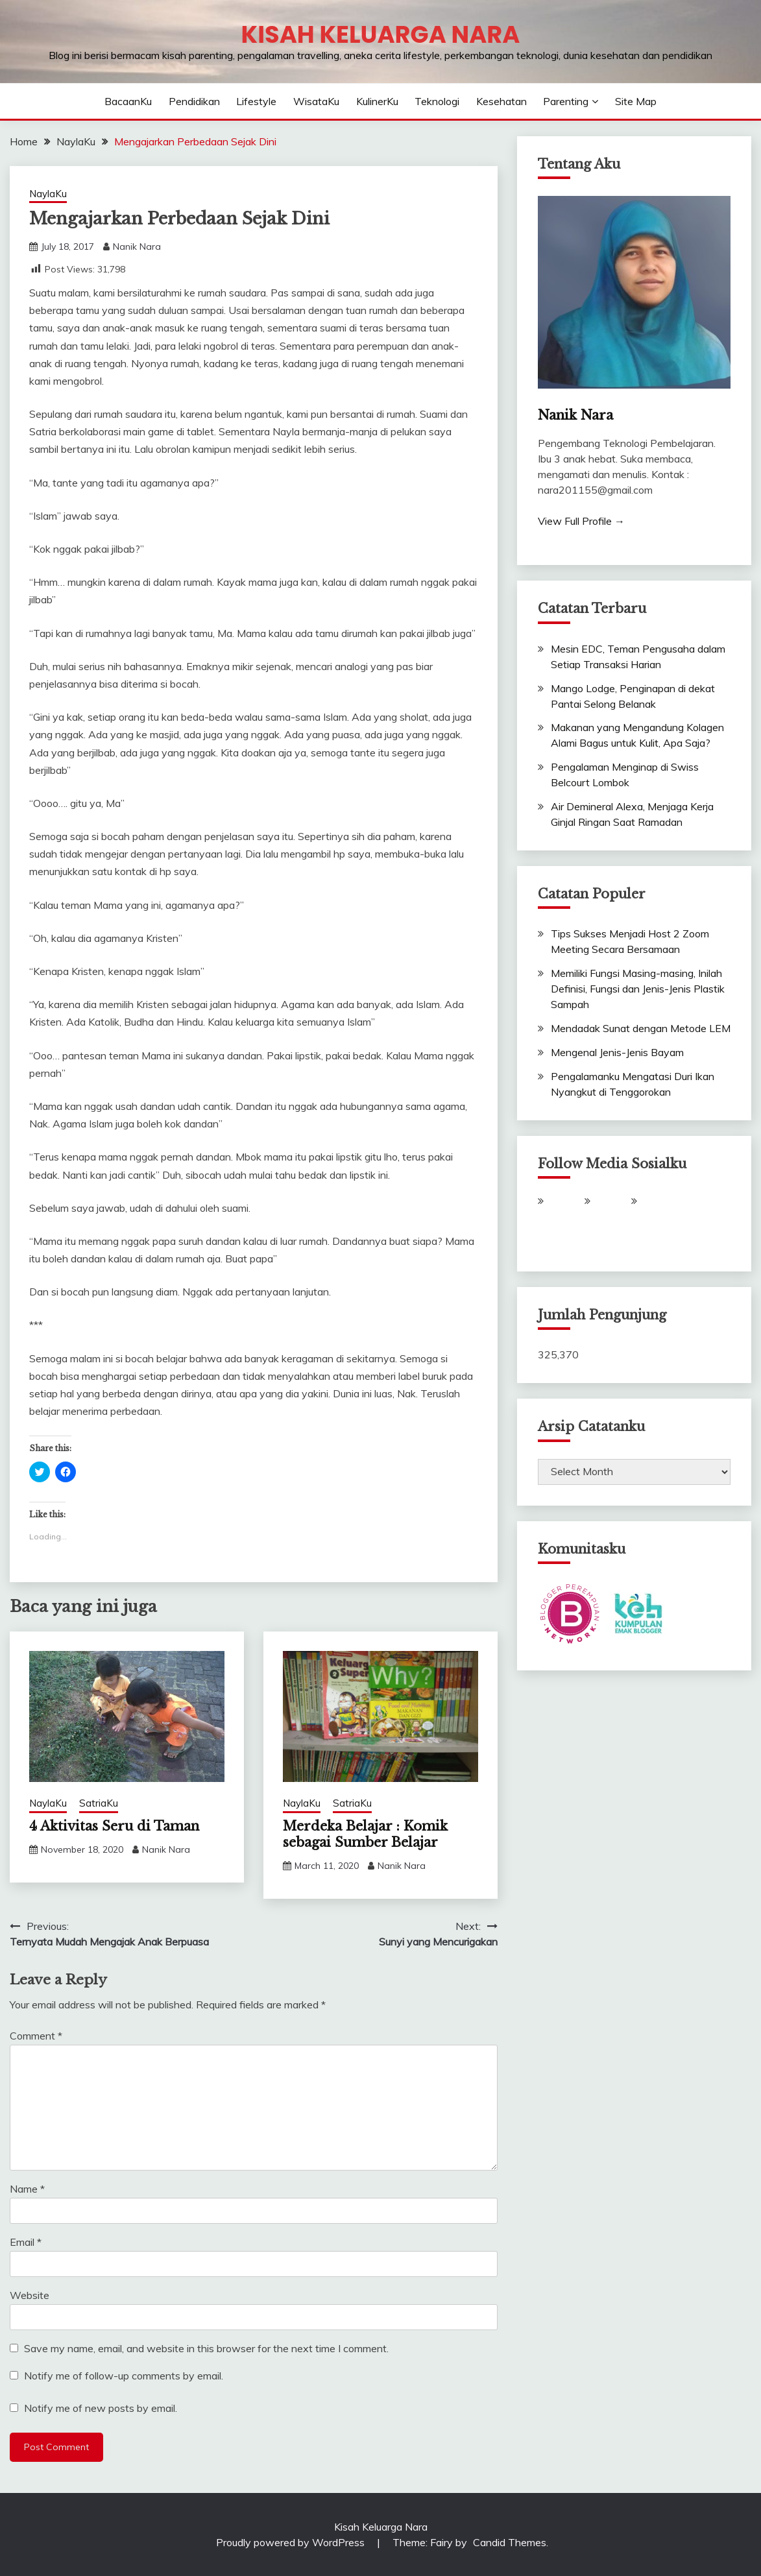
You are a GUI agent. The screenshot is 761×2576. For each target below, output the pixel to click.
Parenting (565, 101)
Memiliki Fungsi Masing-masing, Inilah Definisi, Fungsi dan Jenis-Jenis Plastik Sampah (638, 989)
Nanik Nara (137, 246)
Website (29, 2295)
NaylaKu (48, 193)
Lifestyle (256, 101)
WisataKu (316, 101)
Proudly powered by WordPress (291, 2542)
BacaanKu (128, 101)
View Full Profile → (581, 520)
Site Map (636, 101)
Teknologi (437, 101)
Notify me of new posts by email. (100, 2407)
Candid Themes (509, 2542)
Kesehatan (501, 101)
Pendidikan (194, 101)
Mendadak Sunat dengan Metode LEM (641, 1028)
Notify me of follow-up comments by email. (123, 2375)
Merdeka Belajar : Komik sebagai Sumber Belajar (365, 1834)
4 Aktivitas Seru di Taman (114, 1826)
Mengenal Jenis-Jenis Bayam (617, 1052)
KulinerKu (377, 101)
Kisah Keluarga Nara (380, 34)
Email (26, 2241)
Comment (36, 2035)
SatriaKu (98, 1803)
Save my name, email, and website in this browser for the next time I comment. (206, 2348)
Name (27, 2188)
